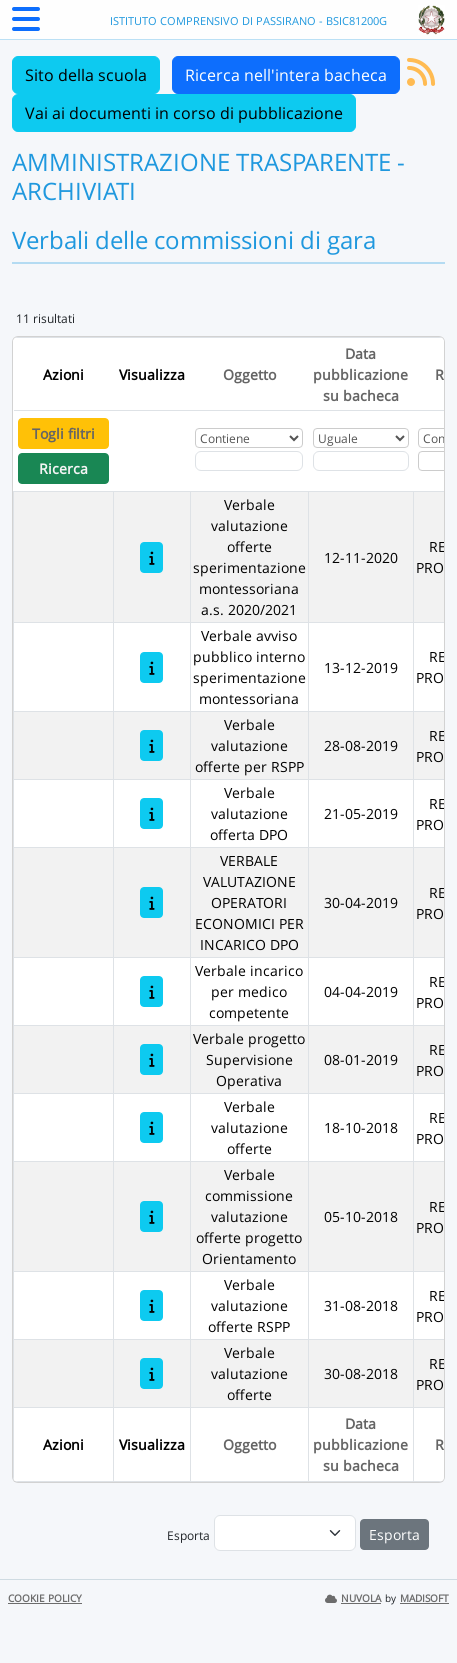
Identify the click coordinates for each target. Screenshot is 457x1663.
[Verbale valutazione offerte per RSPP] (151, 745)
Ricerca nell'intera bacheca (286, 75)
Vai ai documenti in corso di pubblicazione (184, 113)
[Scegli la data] (361, 461)
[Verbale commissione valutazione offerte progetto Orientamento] (151, 1216)
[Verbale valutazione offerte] (151, 1127)
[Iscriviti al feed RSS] (421, 78)
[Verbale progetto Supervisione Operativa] (151, 1059)
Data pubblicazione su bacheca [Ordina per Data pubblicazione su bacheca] (360, 374)
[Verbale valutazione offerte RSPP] (151, 1305)
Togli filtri (63, 433)
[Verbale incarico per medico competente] (151, 991)
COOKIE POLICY (45, 1598)
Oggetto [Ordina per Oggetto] (249, 374)
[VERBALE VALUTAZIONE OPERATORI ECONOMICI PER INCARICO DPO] (151, 902)
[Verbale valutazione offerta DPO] (151, 813)
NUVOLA (353, 1598)
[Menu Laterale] (26, 25)
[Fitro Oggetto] (249, 461)
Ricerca (63, 468)
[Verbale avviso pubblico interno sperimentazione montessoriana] (151, 667)
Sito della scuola (86, 75)
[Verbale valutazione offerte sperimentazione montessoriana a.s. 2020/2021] (151, 557)
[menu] (285, 1533)
